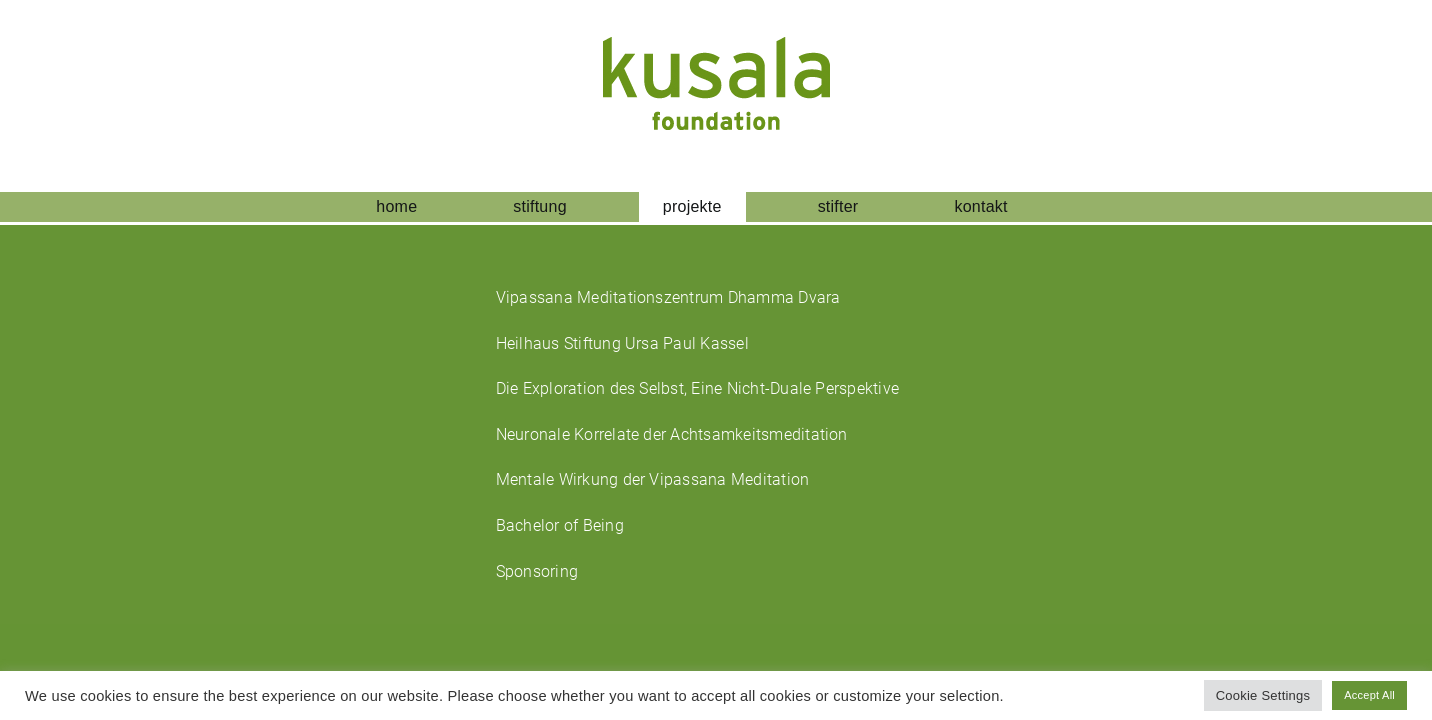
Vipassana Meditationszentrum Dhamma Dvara (668, 297)
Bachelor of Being (560, 525)
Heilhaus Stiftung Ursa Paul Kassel (622, 343)
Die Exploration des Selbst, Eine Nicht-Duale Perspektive (697, 388)
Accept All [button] (1369, 695)
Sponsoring (537, 571)
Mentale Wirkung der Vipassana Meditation (653, 479)
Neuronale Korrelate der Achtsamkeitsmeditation (672, 434)
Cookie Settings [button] (1263, 695)
